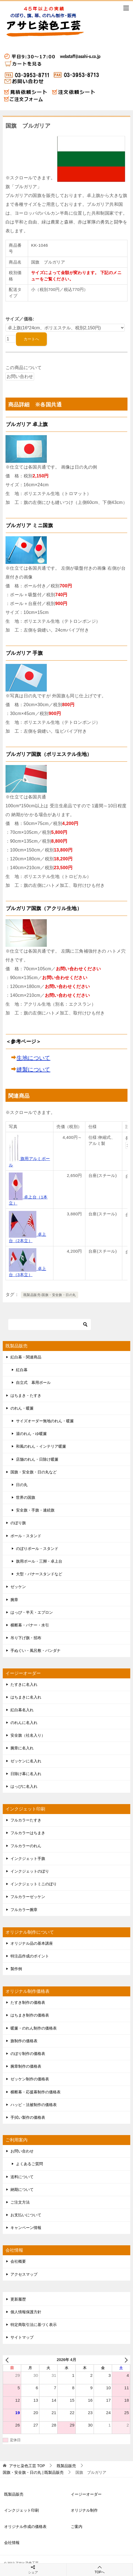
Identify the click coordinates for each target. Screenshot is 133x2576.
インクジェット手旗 (27, 1858)
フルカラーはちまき (27, 1833)
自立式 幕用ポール (33, 1382)
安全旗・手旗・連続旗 (35, 1510)
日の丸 (22, 1484)
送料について (22, 2177)
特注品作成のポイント (29, 1956)
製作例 (16, 1969)
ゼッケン (18, 1586)
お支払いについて (25, 2215)
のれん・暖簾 (22, 1408)
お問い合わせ (22, 2151)
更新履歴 (18, 2299)
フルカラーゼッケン (27, 1896)
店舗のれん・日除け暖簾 (37, 1459)
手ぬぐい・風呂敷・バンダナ (35, 1650)
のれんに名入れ (23, 1722)
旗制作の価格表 (23, 2041)
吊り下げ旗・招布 (25, 1638)
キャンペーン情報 (25, 2227)
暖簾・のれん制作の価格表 (33, 2028)
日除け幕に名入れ (25, 1773)
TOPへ (100, 2569)
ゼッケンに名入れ (25, 1761)
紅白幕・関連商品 (25, 1357)
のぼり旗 (18, 1523)
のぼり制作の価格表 (27, 2053)
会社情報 (12, 2542)
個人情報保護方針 (25, 2312)
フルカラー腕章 (23, 1909)
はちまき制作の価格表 (29, 2015)
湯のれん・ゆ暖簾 (31, 1433)
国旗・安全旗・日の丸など (33, 1472)
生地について (33, 1058)
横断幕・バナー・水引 (29, 1625)
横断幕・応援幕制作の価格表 (35, 2092)
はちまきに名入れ (25, 1697)
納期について (22, 2189)
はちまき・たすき (25, 1395)
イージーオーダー (86, 2494)
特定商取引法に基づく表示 (33, 2324)
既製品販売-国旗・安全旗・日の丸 (49, 1295)
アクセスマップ (23, 2274)
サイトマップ (22, 2337)
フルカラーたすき (25, 1820)
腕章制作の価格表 (25, 2066)
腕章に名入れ (22, 1748)
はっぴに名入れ (23, 1786)
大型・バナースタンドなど (39, 1574)
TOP (27, 2466)
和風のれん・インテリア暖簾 (41, 1446)
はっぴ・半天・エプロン (31, 1612)
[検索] (49, 1324)
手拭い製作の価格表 (27, 2117)
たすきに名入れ (23, 1684)
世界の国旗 (25, 1497)
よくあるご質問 (29, 2164)
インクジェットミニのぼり (33, 1884)
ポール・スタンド (25, 1536)
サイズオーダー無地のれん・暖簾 (45, 1421)
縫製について (33, 1069)
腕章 (14, 1599)
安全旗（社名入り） (27, 1735)
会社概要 (18, 2261)
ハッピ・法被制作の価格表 (33, 2104)
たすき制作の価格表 (27, 2002)
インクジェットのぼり (29, 1871)
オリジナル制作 (84, 2510)
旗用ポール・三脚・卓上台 (39, 1561)
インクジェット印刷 (21, 2510)
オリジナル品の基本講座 (31, 1943)
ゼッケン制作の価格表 (29, 2079)
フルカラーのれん (25, 1846)
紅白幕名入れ (22, 1710)
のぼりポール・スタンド (37, 1548)
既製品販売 (13, 2494)
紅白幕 (22, 1370)
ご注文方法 (20, 2202)
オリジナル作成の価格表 (25, 2526)
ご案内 (76, 2526)
